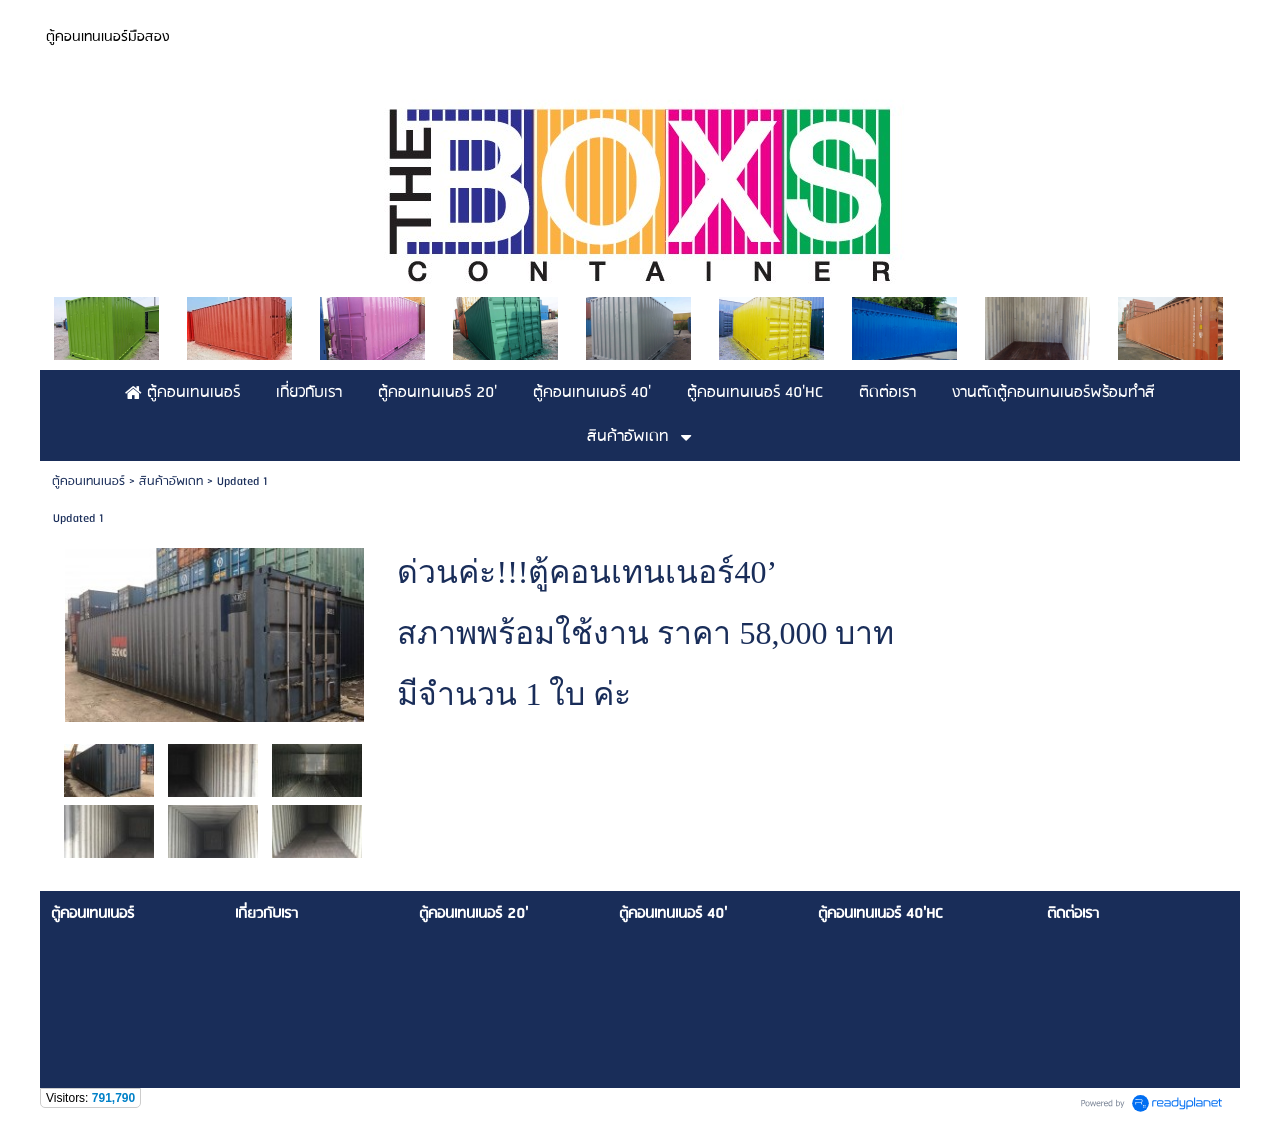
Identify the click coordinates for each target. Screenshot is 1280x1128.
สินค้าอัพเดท (171, 481)
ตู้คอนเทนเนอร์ (88, 481)
